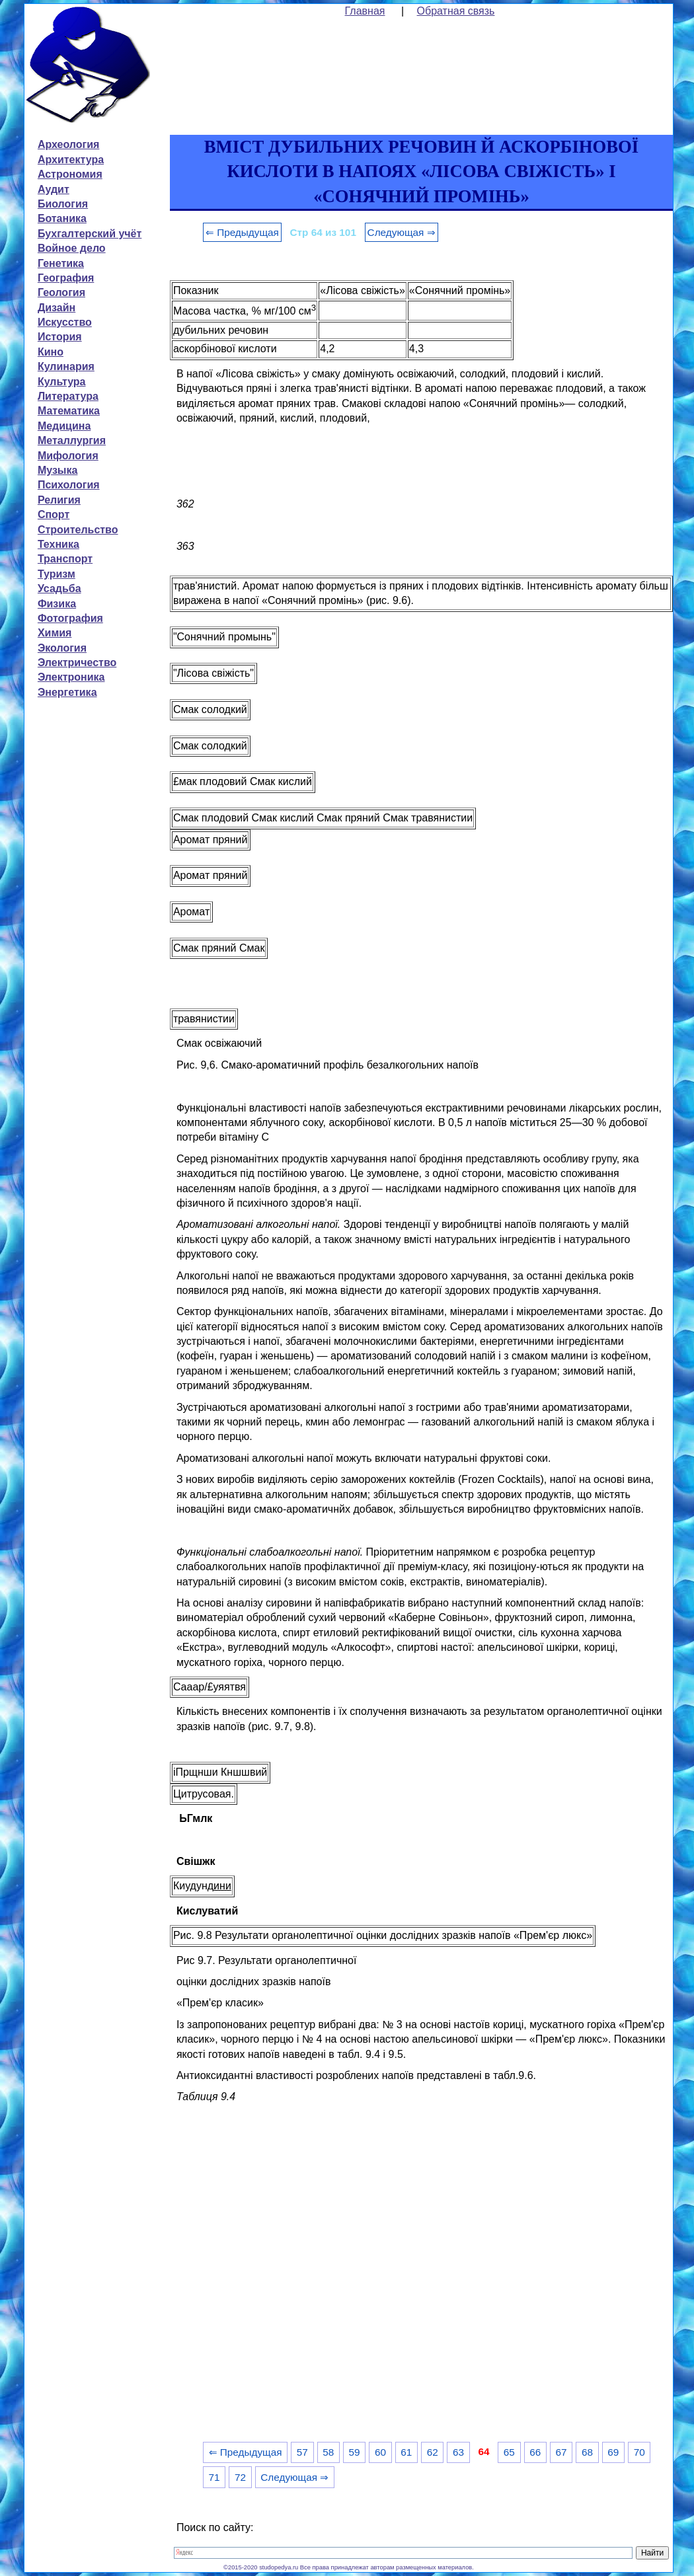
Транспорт (65, 558)
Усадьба (59, 588)
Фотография (70, 618)
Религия (59, 500)
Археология (68, 144)
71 (214, 2477)
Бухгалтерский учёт (89, 233)
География (66, 278)
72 (240, 2477)
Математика (69, 410)
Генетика (61, 263)
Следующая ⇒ (401, 232)
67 (561, 2452)
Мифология (68, 455)
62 (432, 2452)
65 (509, 2452)
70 (639, 2452)
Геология (61, 292)
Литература (68, 396)
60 (380, 2452)
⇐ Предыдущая (242, 232)
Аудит (53, 189)
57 (302, 2452)
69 (613, 2452)
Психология (69, 484)
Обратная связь (456, 11)
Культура (62, 381)
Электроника (71, 677)
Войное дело (72, 248)
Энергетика (67, 692)
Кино (50, 352)
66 (535, 2452)
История (60, 336)
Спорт (53, 514)
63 (458, 2452)
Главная (365, 11)
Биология (63, 203)
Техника (58, 544)
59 (354, 2452)
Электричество (77, 662)
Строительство (78, 529)
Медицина (64, 426)
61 (406, 2452)
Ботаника (62, 218)
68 (587, 2452)
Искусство (65, 322)
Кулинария (66, 366)
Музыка (58, 470)
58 (328, 2452)
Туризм (56, 574)
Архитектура (71, 159)
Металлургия (72, 440)
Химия (55, 632)
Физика (57, 603)
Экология (62, 648)
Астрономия (70, 174)
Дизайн (56, 307)
